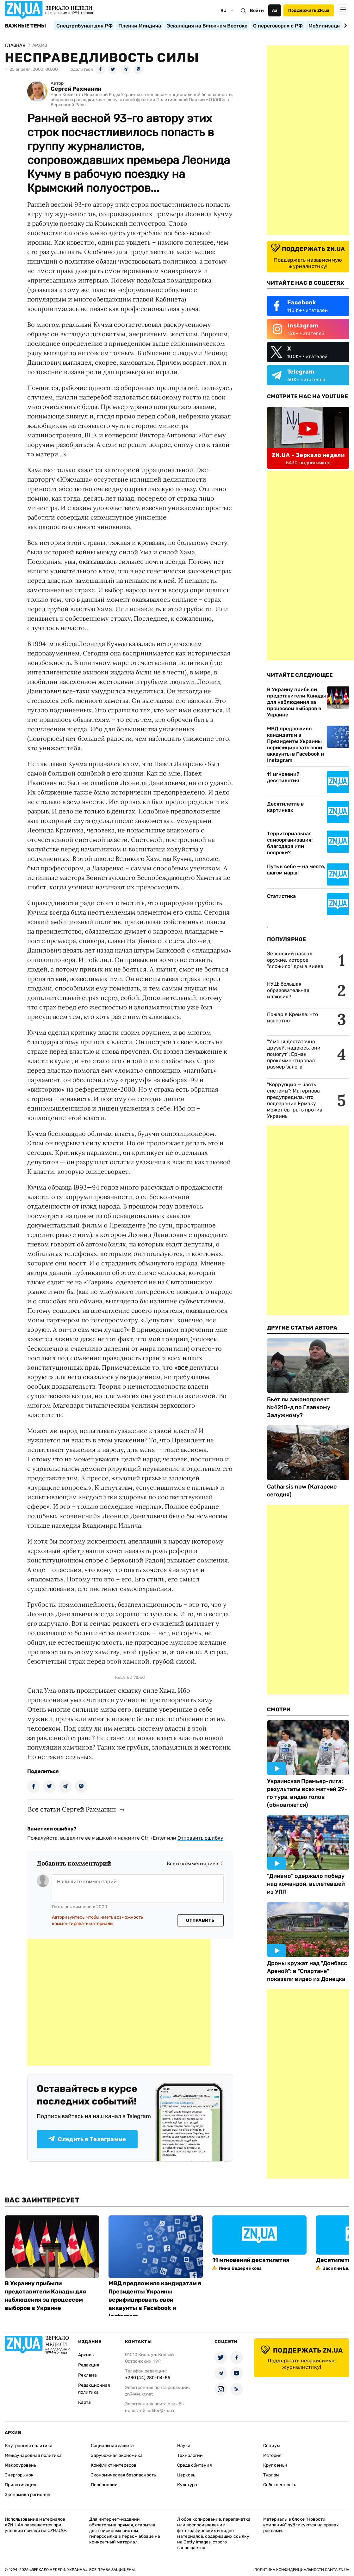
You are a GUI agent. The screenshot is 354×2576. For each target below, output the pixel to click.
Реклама (87, 2375)
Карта (84, 2402)
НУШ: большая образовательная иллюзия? (288, 990)
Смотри (279, 1709)
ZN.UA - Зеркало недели (308, 455)
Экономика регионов (27, 2494)
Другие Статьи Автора (302, 1328)
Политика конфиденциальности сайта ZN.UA (301, 2569)
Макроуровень (20, 2465)
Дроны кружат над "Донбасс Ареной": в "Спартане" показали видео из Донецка (307, 1971)
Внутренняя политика (29, 2445)
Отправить (200, 1920)
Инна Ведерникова (240, 2268)
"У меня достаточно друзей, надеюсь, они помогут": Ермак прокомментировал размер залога (293, 1054)
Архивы (86, 2355)
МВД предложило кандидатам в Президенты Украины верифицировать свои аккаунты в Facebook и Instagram (295, 744)
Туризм (271, 2475)
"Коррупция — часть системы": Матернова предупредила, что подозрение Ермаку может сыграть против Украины (294, 1100)
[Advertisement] (119, 2002)
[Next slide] (344, 25)
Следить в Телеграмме (87, 2139)
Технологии (190, 2455)
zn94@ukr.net (139, 2394)
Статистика (281, 896)
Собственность (279, 2485)
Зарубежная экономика (117, 2455)
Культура (187, 2485)
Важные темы (25, 25)
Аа (274, 10)
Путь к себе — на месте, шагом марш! (296, 869)
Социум (271, 2445)
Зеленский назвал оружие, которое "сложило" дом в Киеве (295, 960)
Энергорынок (19, 2475)
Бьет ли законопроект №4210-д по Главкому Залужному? (298, 1407)
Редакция (88, 2365)
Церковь (186, 2475)
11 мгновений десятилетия (283, 777)
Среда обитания (194, 2465)
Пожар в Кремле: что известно (292, 1017)
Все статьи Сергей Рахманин (72, 1809)
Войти (257, 10)
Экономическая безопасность (123, 2475)
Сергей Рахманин (76, 89)
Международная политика (33, 2455)
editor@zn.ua (161, 2410)
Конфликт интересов (113, 2465)
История (272, 2455)
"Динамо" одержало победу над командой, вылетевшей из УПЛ (306, 1884)
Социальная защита (112, 2445)
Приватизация (20, 2485)
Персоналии (104, 2485)
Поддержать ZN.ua (308, 10)
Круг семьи (275, 2465)
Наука (183, 2445)
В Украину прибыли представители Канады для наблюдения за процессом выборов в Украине (296, 702)
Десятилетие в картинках (285, 807)
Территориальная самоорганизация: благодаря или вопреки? (290, 843)
